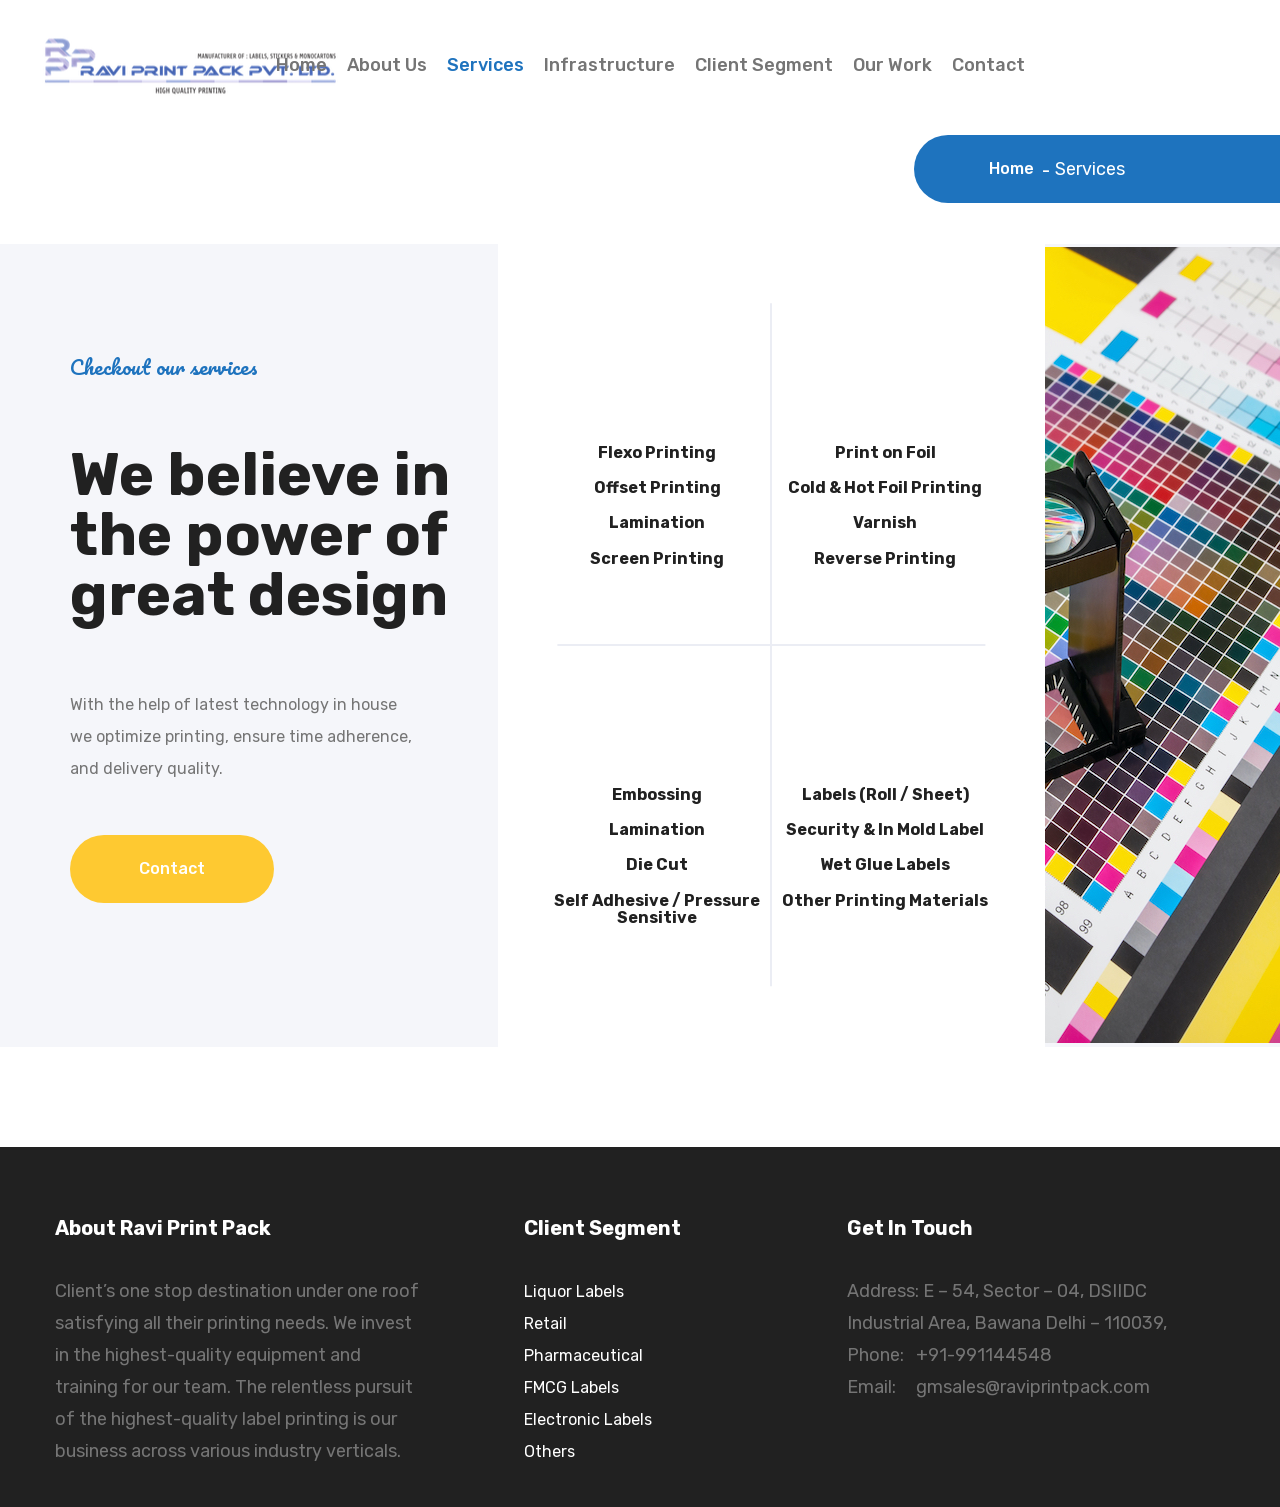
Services (485, 65)
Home (301, 65)
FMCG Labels (571, 1387)
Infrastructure (609, 65)
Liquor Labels (574, 1291)
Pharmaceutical (583, 1355)
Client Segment (764, 65)
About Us (387, 65)
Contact (988, 65)
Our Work (892, 65)
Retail (545, 1323)
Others (549, 1451)
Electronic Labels (588, 1419)
